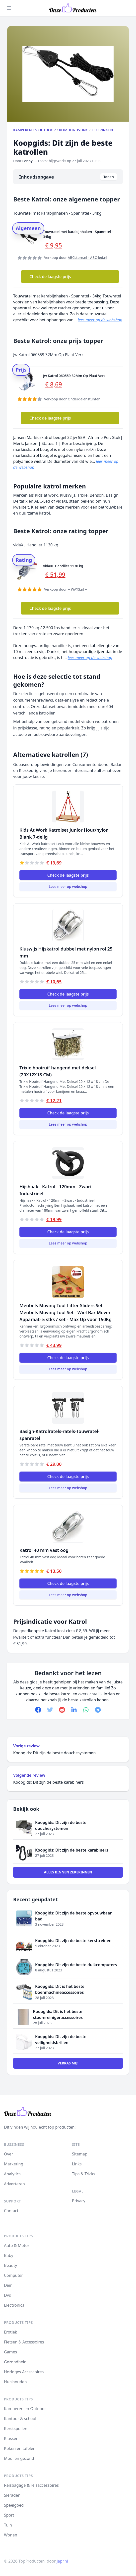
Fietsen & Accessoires (24, 2342)
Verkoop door (75, 257)
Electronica (14, 2305)
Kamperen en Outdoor (34, 130)
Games (10, 2352)
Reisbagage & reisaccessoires (31, 2485)
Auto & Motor (16, 2245)
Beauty (10, 2265)
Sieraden (12, 2495)
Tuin (8, 2525)
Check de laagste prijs (50, 276)
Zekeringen (102, 130)
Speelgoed (14, 2505)
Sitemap (79, 2154)
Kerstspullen (15, 2428)
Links (77, 2164)
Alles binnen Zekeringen (68, 1872)
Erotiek (10, 2332)
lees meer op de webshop (100, 320)
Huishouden (15, 2382)
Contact (11, 2210)
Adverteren (14, 2184)
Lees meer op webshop (68, 886)
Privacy (78, 2200)
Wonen (10, 2535)
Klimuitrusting (73, 130)
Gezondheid (15, 2362)
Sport (9, 2515)
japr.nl (62, 2561)
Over (8, 2154)
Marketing (13, 2164)
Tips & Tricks (83, 2174)
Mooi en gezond (19, 2458)
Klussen (11, 2438)
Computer (13, 2275)
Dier (8, 2285)
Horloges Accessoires (24, 2372)
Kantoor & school (20, 2418)
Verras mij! (68, 2063)
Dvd (7, 2295)
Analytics (12, 2174)
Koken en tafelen (20, 2448)
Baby (8, 2255)
